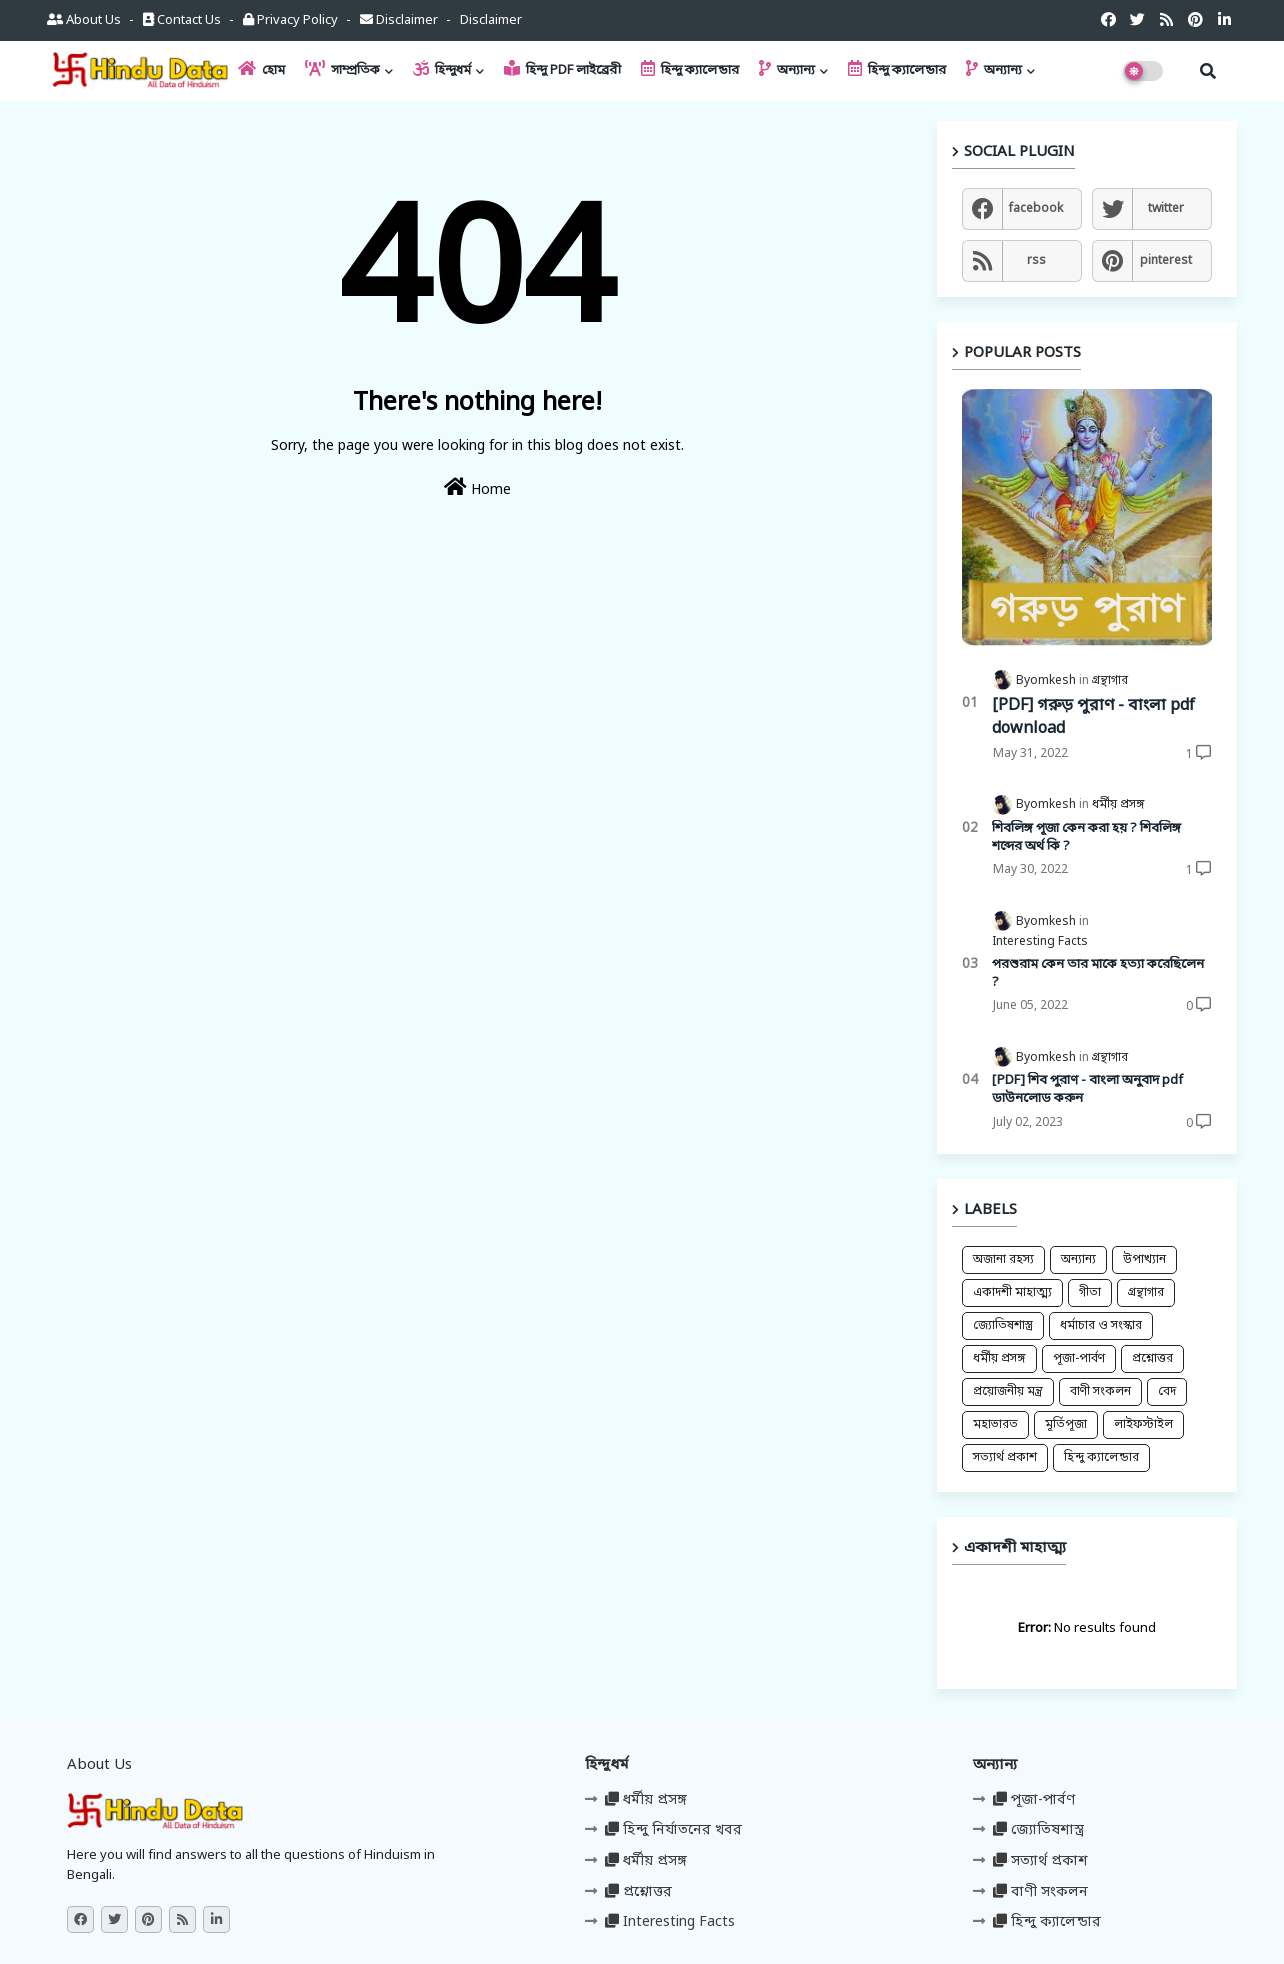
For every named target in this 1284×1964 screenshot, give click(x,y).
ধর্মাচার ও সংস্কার (1101, 1326)
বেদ (1167, 1392)
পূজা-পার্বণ (1079, 1359)
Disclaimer (400, 20)
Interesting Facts (670, 1922)
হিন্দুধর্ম (442, 69)
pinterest (1166, 261)
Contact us (183, 20)
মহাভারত (995, 1425)
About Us (85, 20)
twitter (1166, 209)
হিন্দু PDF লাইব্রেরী (562, 69)
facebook (1036, 209)
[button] (1208, 71)
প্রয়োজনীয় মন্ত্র (1008, 1392)
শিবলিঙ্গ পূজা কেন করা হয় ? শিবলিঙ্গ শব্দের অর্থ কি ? (1086, 837)
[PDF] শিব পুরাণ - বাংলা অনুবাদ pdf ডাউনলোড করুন (1087, 1089)
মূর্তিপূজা (1066, 1425)
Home (477, 488)
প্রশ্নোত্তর (1152, 1359)
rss (1036, 261)
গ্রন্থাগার (1146, 1293)
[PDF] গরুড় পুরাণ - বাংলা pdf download (1093, 717)
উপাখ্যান (1144, 1260)
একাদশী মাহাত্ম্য (1012, 1293)
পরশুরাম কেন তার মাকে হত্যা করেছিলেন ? (1098, 973)
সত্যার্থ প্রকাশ (1005, 1458)
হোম (261, 69)
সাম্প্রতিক (342, 69)
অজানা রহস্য (1003, 1260)
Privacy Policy (292, 20)
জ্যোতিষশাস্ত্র (1003, 1326)
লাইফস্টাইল (1143, 1425)
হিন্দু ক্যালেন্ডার (690, 69)
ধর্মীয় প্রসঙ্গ (999, 1359)
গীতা (1090, 1293)
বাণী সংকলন (1100, 1392)
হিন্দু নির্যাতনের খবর (673, 1830)
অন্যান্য (787, 69)
